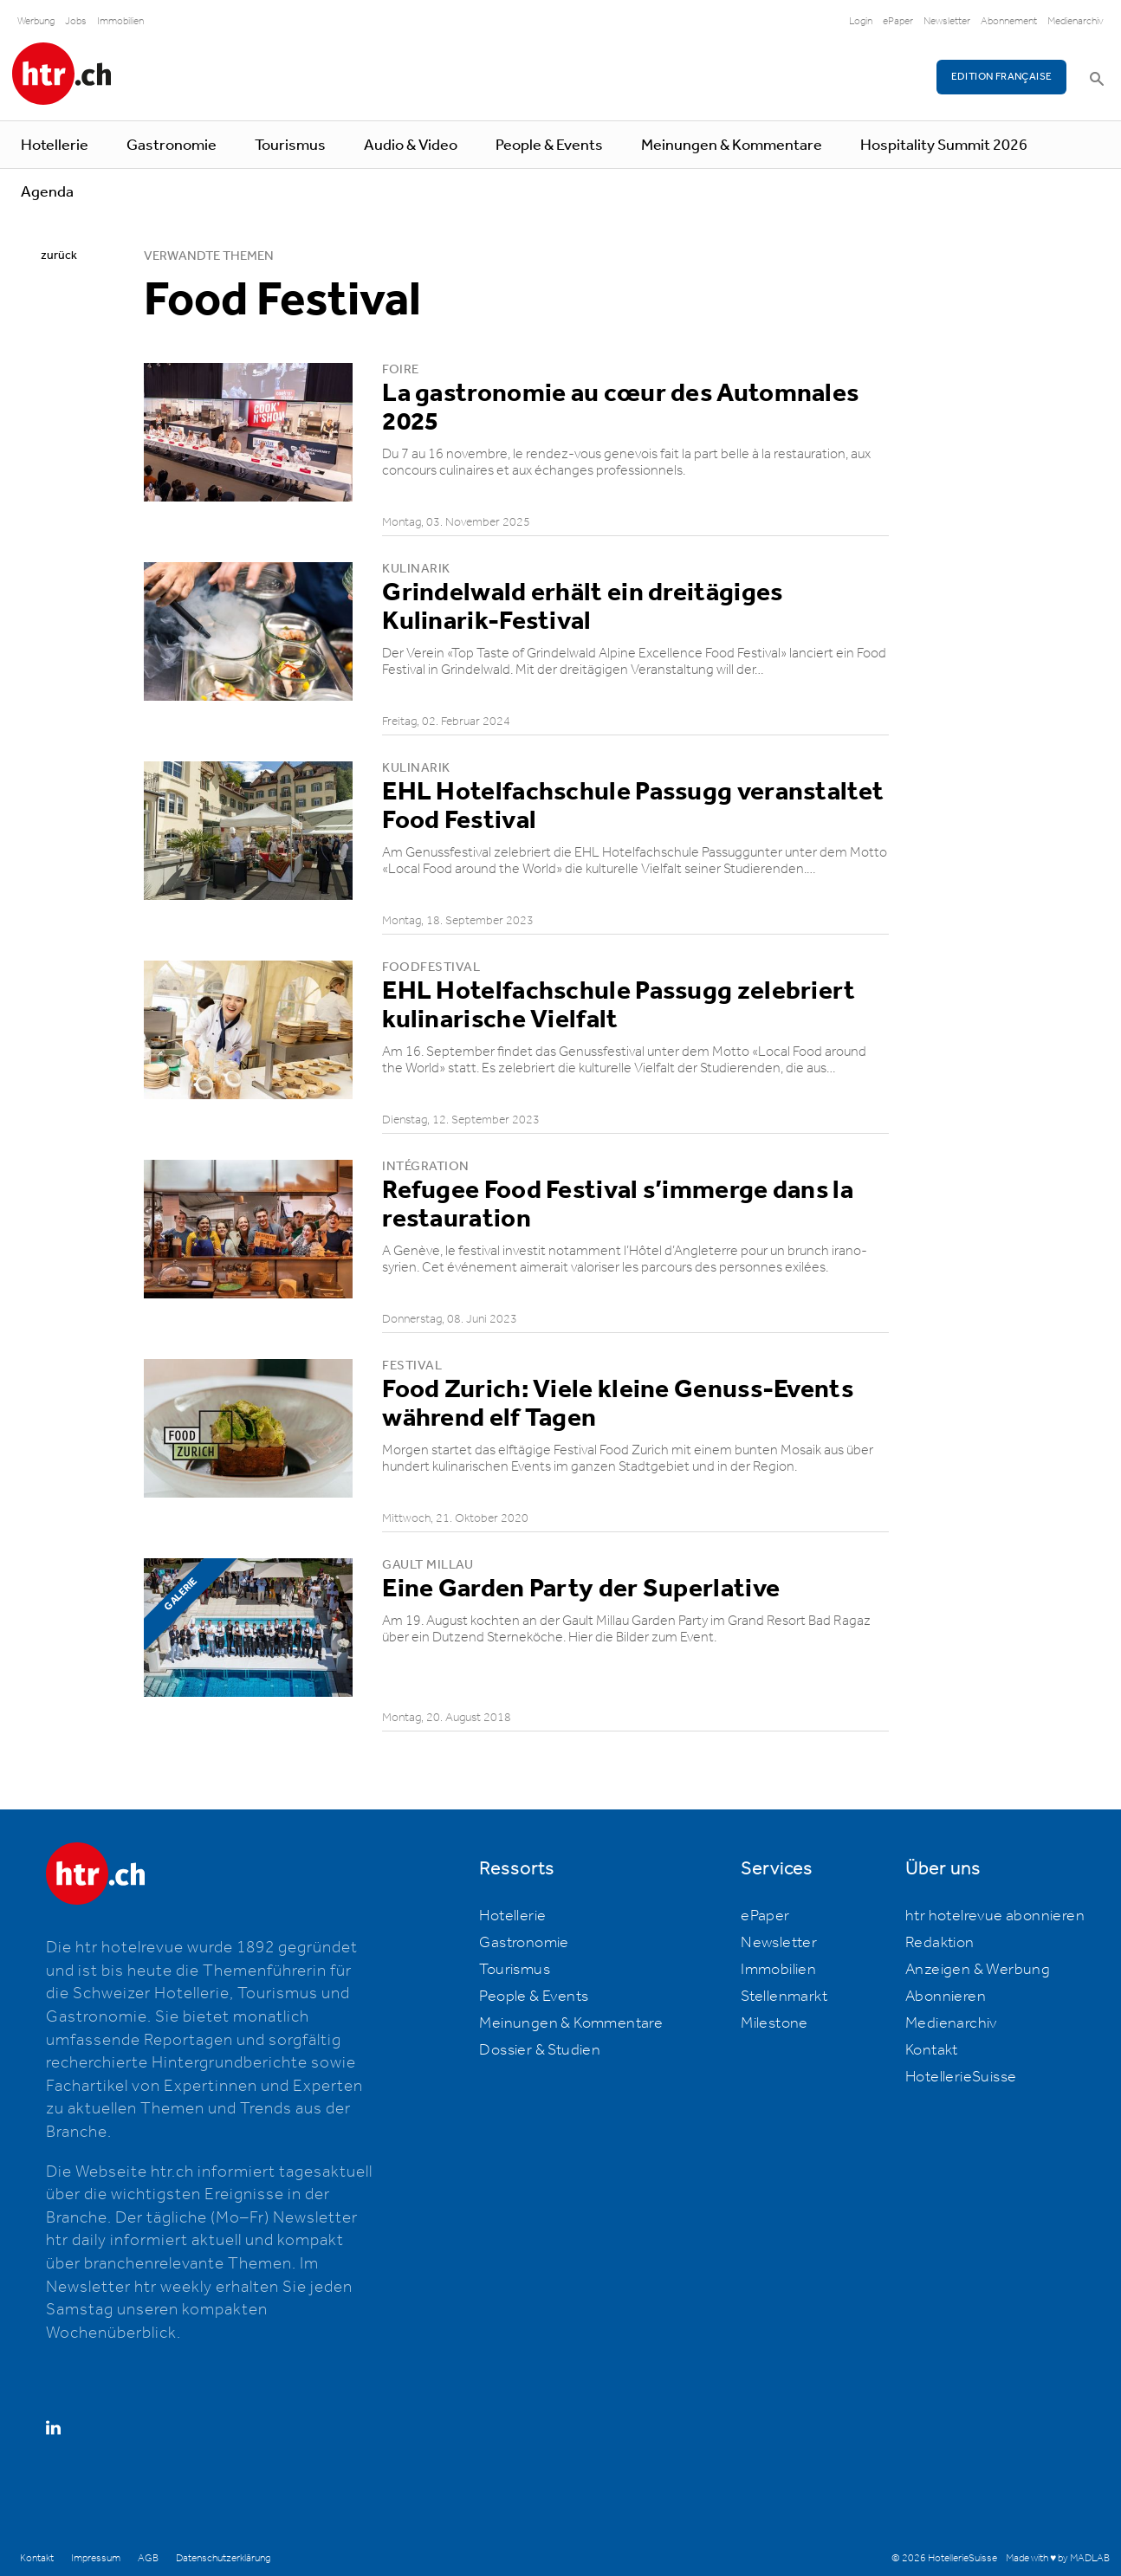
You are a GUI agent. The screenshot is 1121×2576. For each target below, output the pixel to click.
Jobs (76, 21)
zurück (59, 255)
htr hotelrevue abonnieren (995, 1916)
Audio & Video (410, 145)
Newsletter (946, 21)
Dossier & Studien (539, 2050)
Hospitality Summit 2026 (943, 145)
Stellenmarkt (784, 1996)
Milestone (774, 2023)
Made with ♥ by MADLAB (1058, 2558)
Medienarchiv (1075, 21)
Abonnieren (945, 1996)
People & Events (549, 145)
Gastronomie (171, 145)
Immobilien (120, 21)
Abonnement (1009, 21)
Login (860, 21)
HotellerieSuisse (960, 2077)
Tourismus (290, 145)
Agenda (47, 192)
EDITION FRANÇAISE (1002, 76)
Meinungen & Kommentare (731, 145)
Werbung (36, 21)
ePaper (898, 21)
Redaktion (940, 1943)
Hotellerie (54, 145)
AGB (148, 2558)
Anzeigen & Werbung (977, 1970)
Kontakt (931, 2050)
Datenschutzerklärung (223, 2558)
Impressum (95, 2558)
